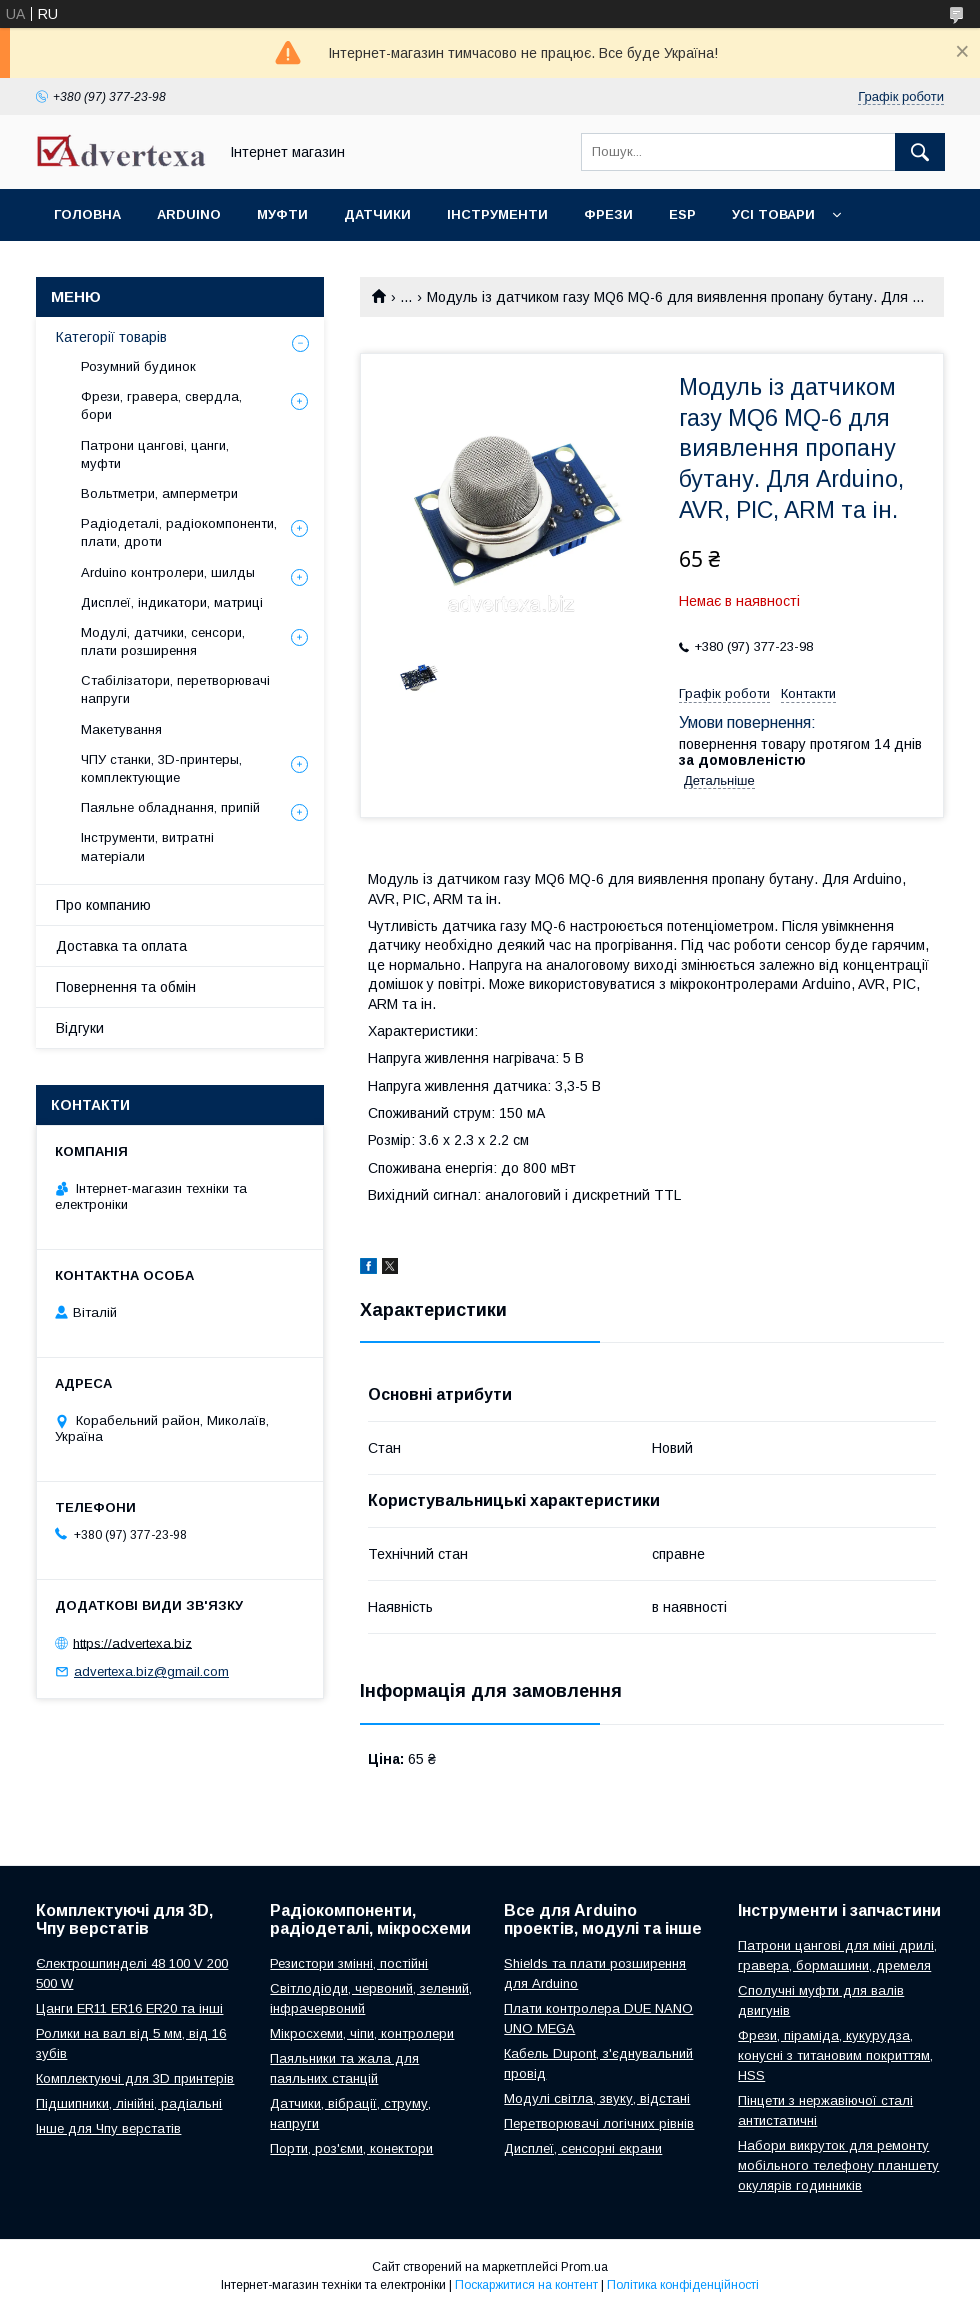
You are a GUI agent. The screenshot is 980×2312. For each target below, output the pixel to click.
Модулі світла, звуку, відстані (597, 2098)
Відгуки (80, 1028)
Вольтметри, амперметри (159, 493)
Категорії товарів (111, 337)
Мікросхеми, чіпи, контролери (362, 2033)
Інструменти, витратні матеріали (147, 846)
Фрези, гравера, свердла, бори (161, 405)
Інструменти (497, 214)
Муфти (282, 214)
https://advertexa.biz (132, 1642)
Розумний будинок (138, 366)
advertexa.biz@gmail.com (151, 1671)
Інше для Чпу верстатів (108, 2128)
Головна (87, 214)
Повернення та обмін (126, 987)
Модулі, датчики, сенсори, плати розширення (163, 641)
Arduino (189, 214)
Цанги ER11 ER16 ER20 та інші (129, 2008)
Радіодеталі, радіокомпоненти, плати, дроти (179, 532)
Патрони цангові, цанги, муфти (155, 454)
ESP (682, 214)
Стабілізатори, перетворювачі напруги (175, 689)
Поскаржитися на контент (526, 2285)
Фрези (608, 214)
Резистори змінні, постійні (349, 1963)
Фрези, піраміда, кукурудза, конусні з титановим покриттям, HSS (835, 2055)
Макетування (121, 729)
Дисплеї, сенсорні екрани (583, 2148)
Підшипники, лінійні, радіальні (129, 2103)
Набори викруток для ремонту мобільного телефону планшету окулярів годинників (838, 2165)
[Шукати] (920, 152)
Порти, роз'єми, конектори (351, 2148)
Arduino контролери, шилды (168, 572)
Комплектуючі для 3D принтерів (135, 2078)
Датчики (377, 214)
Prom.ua (584, 2267)
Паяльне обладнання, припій (170, 807)
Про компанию (103, 905)
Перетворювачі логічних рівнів (599, 2123)
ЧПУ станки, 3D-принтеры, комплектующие (161, 768)
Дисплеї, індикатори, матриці (172, 602)
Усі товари (773, 214)
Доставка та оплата (121, 946)
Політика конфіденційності (683, 2285)
